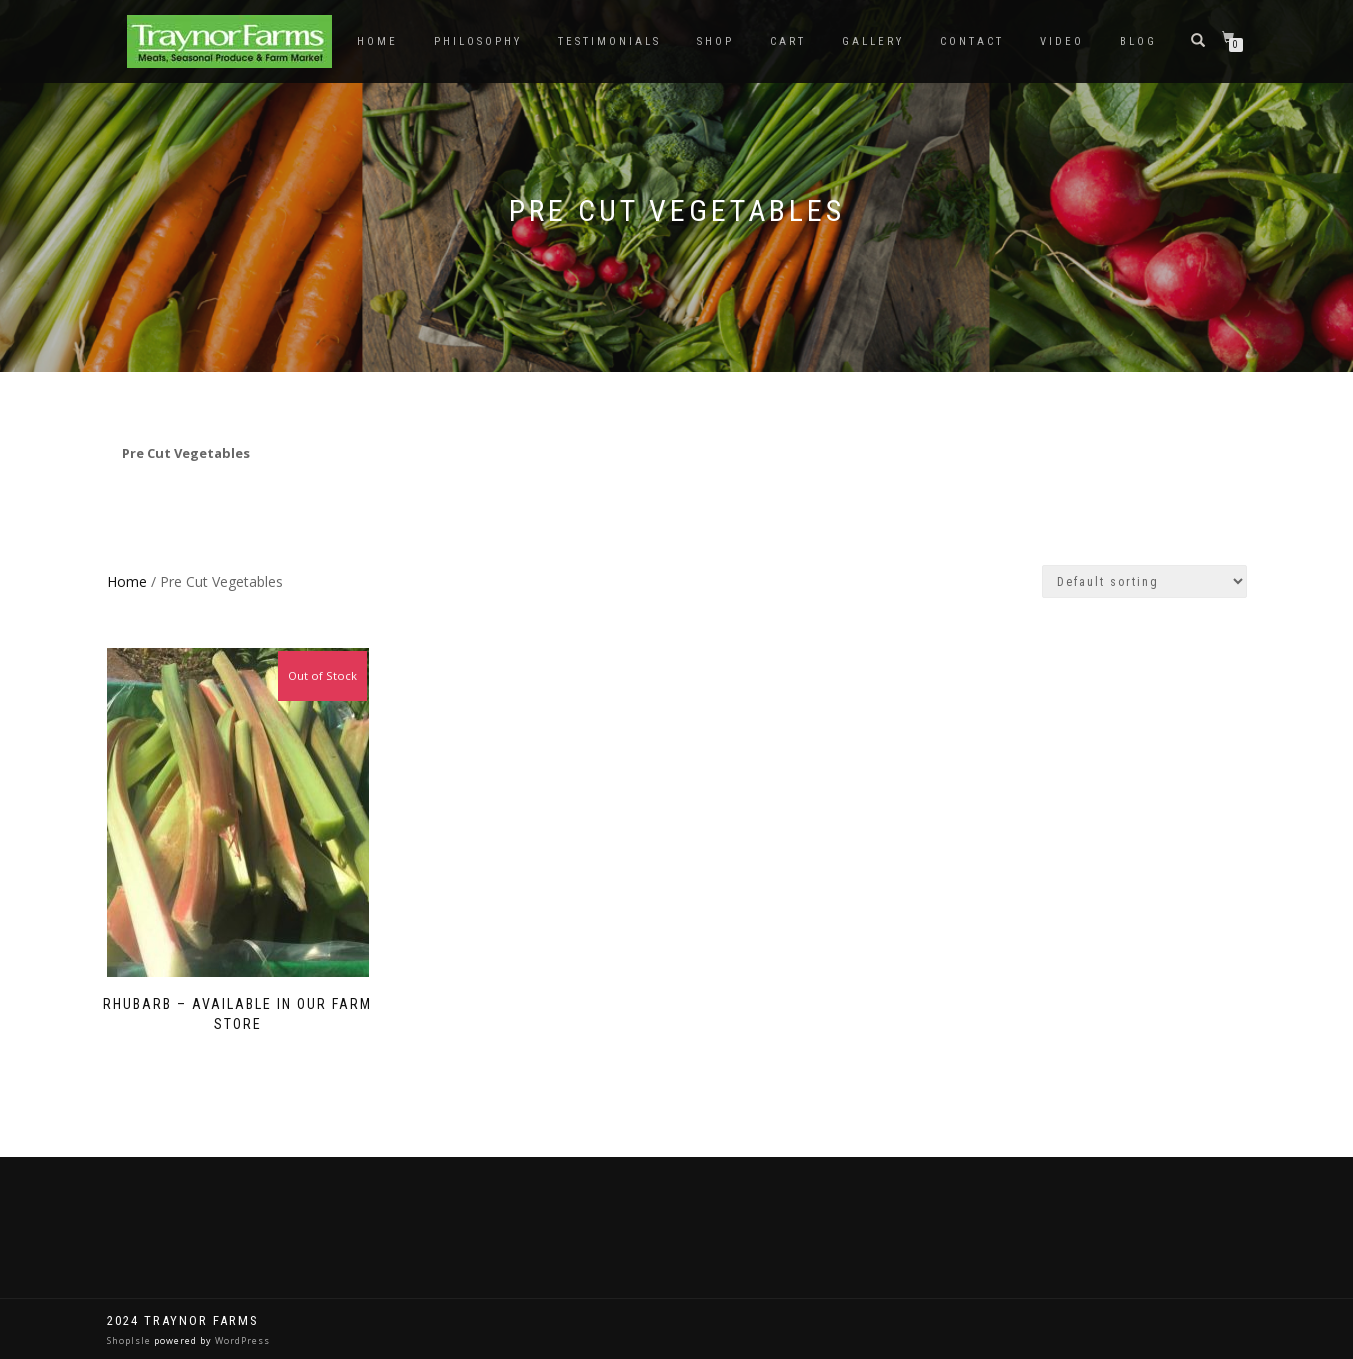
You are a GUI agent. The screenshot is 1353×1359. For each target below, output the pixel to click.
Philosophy (478, 41)
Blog (1138, 41)
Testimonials (609, 41)
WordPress (241, 1340)
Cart (788, 41)
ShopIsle (130, 1340)
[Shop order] (1144, 581)
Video (1062, 41)
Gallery (873, 41)
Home (377, 41)
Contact (972, 41)
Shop (715, 41)
